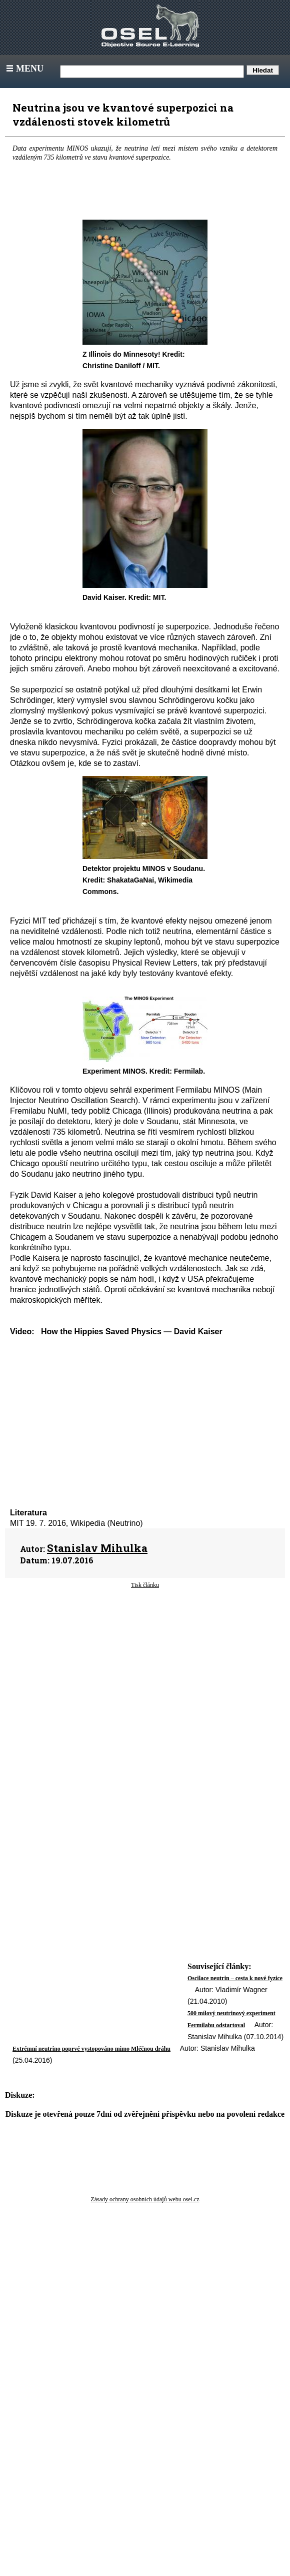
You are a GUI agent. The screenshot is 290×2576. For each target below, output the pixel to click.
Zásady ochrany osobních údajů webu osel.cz (144, 2199)
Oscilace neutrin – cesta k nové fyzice (235, 1978)
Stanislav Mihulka (97, 1548)
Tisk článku (145, 1584)
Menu (24, 69)
